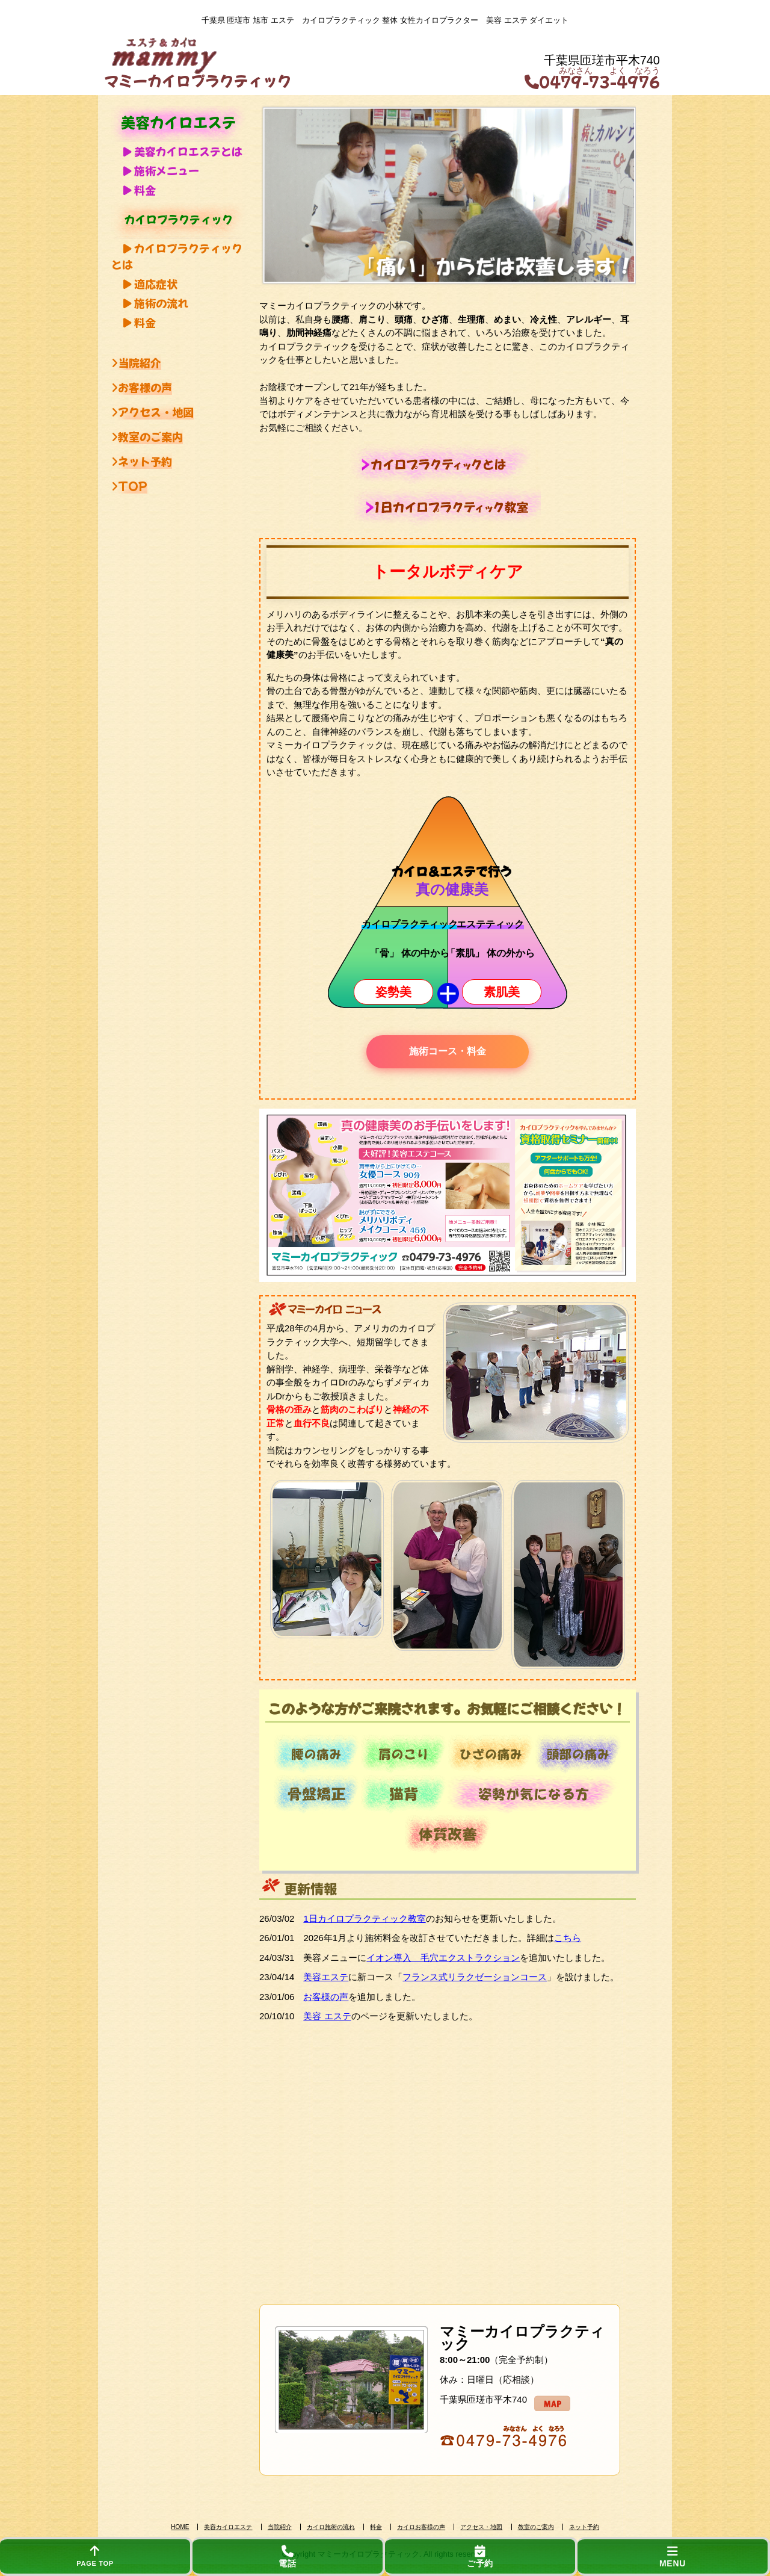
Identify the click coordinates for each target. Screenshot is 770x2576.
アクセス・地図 (152, 412)
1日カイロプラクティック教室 (364, 1918)
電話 (288, 2556)
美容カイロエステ (228, 2527)
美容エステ (325, 1977)
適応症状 (150, 283)
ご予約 (480, 2556)
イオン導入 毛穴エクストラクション (443, 1957)
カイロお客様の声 (421, 2527)
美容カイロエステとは (182, 151)
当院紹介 (136, 362)
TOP (129, 486)
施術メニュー (161, 170)
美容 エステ (327, 2016)
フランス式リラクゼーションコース (474, 1977)
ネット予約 (141, 461)
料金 (139, 189)
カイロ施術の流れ (331, 2527)
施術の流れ (155, 303)
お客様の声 (141, 387)
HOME (180, 2527)
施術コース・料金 (447, 1051)
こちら (567, 1938)
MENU (673, 2556)
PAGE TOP (95, 2556)
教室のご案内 (147, 436)
